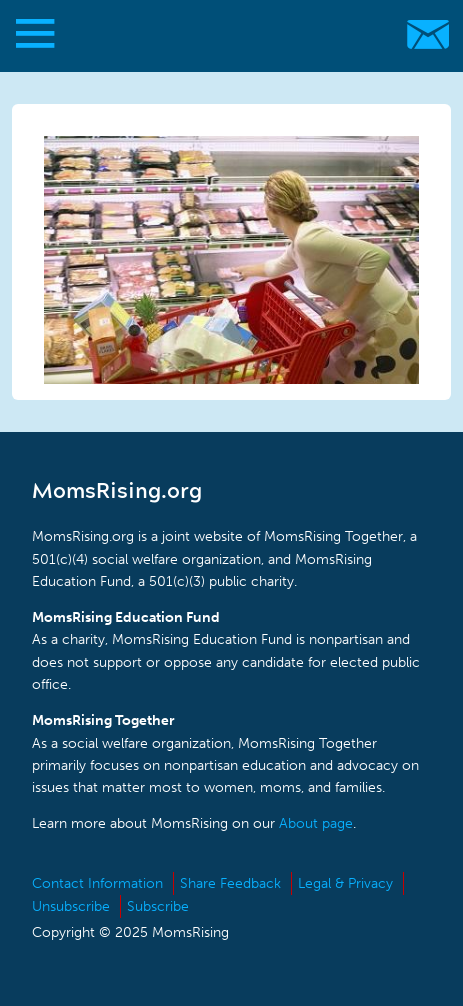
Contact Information (97, 883)
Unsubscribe (71, 906)
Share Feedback (230, 883)
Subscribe (158, 906)
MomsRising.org (222, 34)
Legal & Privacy (345, 883)
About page (316, 823)
